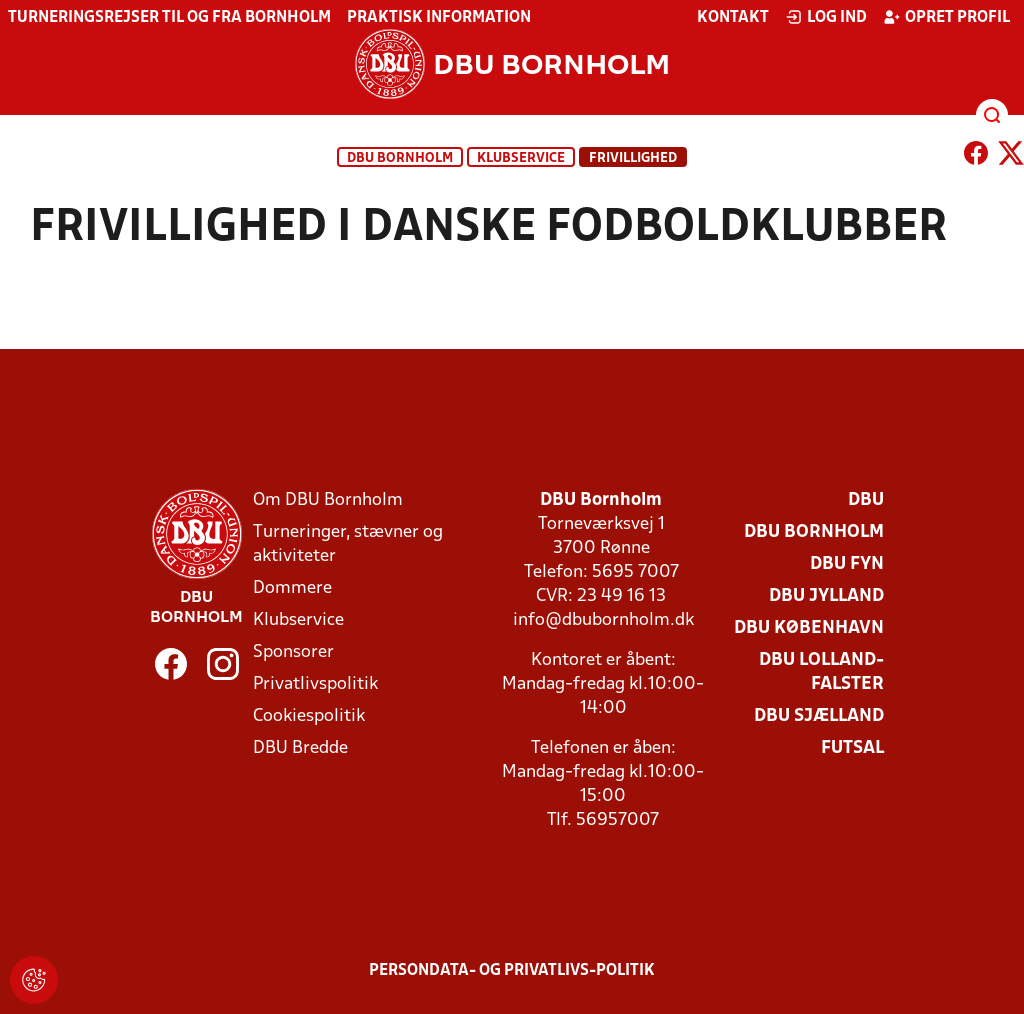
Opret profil (946, 17)
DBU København (809, 628)
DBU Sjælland (819, 716)
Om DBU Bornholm (328, 500)
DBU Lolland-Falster (821, 672)
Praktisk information (439, 18)
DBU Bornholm (400, 158)
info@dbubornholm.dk (603, 620)
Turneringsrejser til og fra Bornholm (169, 18)
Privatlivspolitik (315, 684)
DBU (866, 500)
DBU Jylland (826, 596)
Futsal (852, 748)
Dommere (292, 588)
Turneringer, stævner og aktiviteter (348, 544)
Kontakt (733, 18)
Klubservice (298, 620)
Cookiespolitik (309, 716)
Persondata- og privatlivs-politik (512, 971)
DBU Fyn (847, 564)
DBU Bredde (300, 748)
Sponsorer (293, 652)
